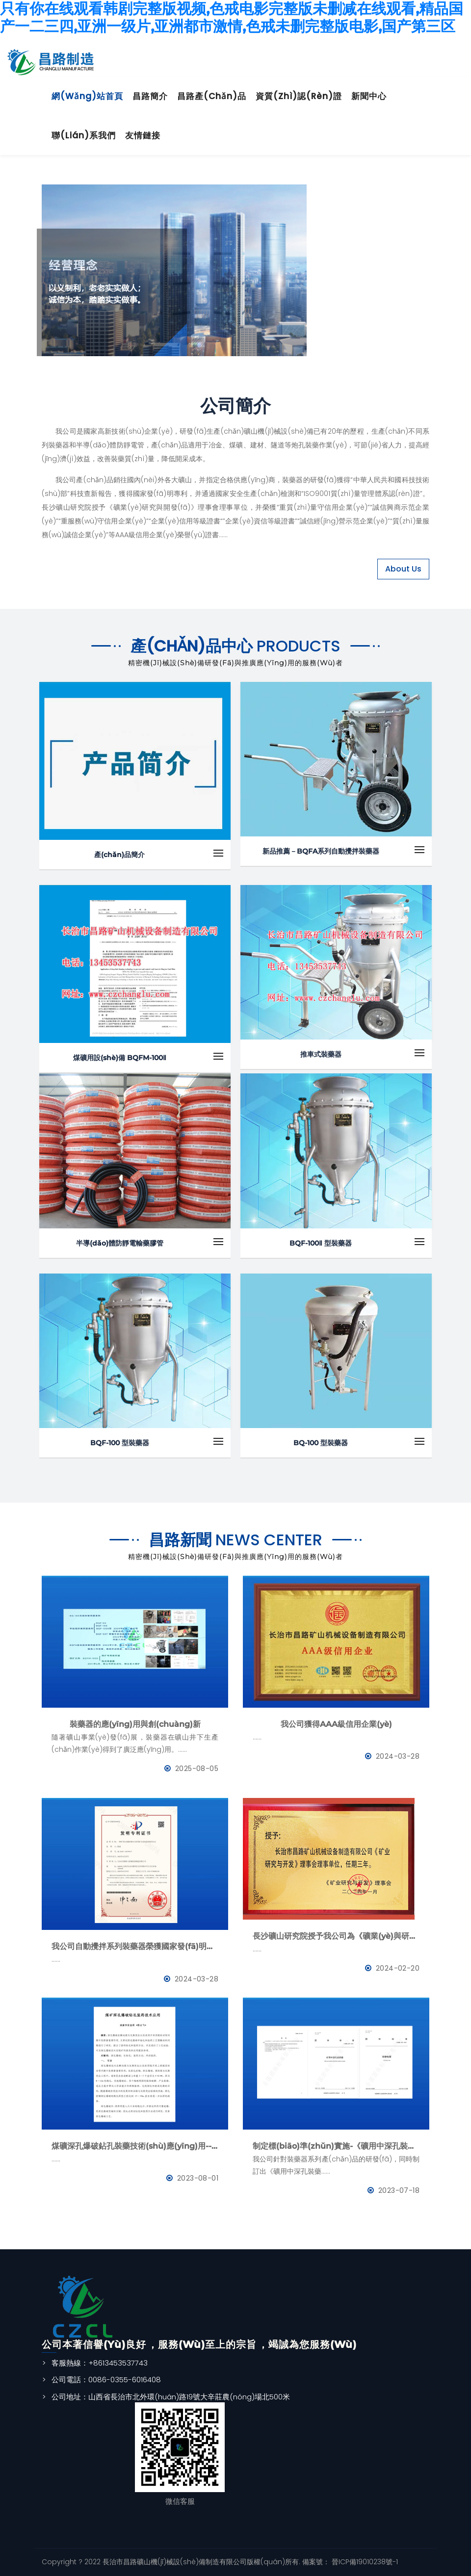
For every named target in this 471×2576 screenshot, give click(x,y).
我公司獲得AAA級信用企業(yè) (336, 1724)
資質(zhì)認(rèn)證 (299, 96)
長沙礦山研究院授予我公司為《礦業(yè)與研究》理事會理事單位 (336, 1936)
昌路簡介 (150, 96)
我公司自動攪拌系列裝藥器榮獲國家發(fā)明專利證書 (135, 1946)
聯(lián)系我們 (84, 135)
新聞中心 (369, 96)
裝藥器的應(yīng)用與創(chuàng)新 (135, 1724)
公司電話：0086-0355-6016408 (106, 2379)
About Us (403, 568)
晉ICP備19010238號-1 (364, 2562)
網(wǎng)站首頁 (87, 96)
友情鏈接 (142, 135)
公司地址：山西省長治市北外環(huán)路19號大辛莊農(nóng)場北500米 (171, 2397)
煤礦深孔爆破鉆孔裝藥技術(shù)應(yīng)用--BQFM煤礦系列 (135, 2146)
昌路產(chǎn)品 (211, 96)
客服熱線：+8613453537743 (100, 2363)
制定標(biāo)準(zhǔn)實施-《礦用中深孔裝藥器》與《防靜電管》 (336, 2146)
